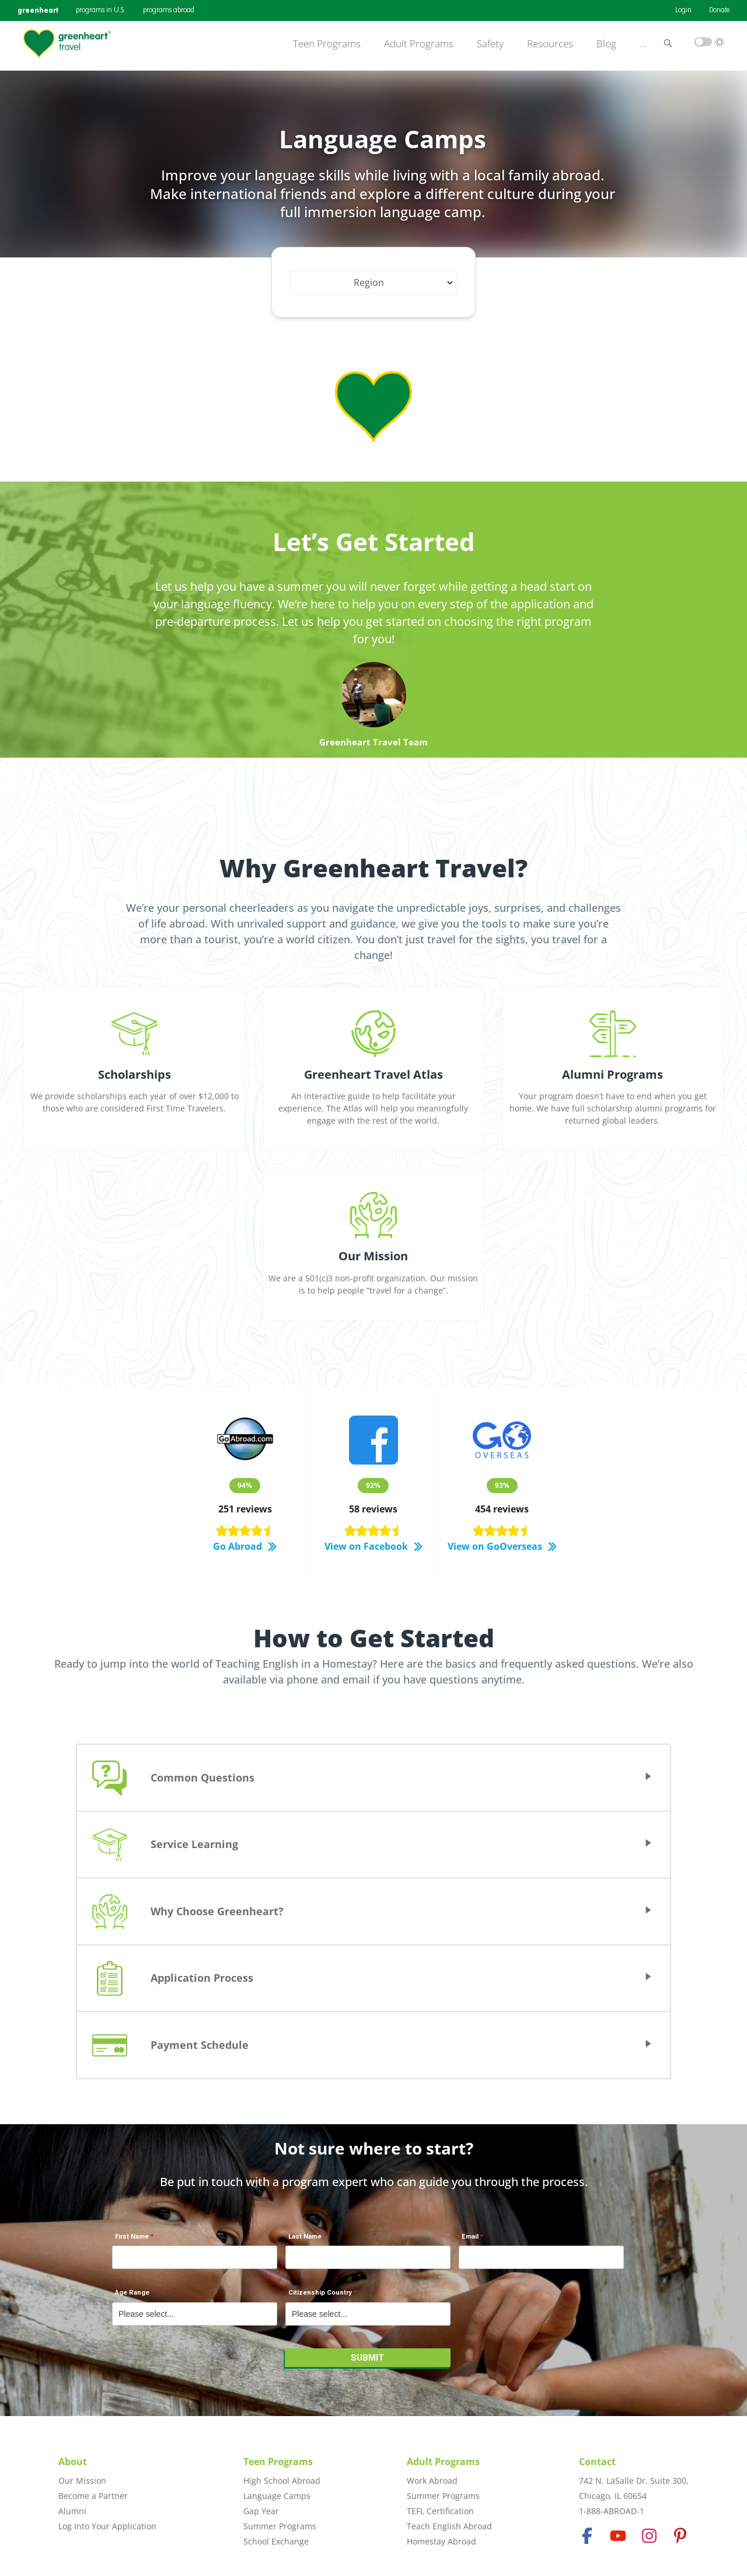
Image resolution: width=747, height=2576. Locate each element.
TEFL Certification (440, 2510)
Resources (550, 44)
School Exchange (276, 2541)
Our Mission (82, 2480)
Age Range (132, 2292)
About (72, 2461)
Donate (719, 10)
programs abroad (168, 10)
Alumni (72, 2510)
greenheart (38, 10)
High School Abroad (281, 2480)
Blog (606, 44)
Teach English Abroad (449, 2526)
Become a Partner (93, 2495)
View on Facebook (373, 1546)
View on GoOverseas (502, 1546)
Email (470, 2236)
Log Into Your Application (107, 2526)
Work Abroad (432, 2480)
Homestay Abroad (441, 2541)
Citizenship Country (320, 2292)
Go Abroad (245, 1546)
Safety (490, 44)
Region (369, 282)
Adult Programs (418, 44)
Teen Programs (327, 44)
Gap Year (261, 2510)
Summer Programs (279, 2526)
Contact (597, 2461)
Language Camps (276, 2495)
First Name (132, 2236)
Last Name (305, 2236)
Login (683, 10)
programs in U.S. (100, 10)
